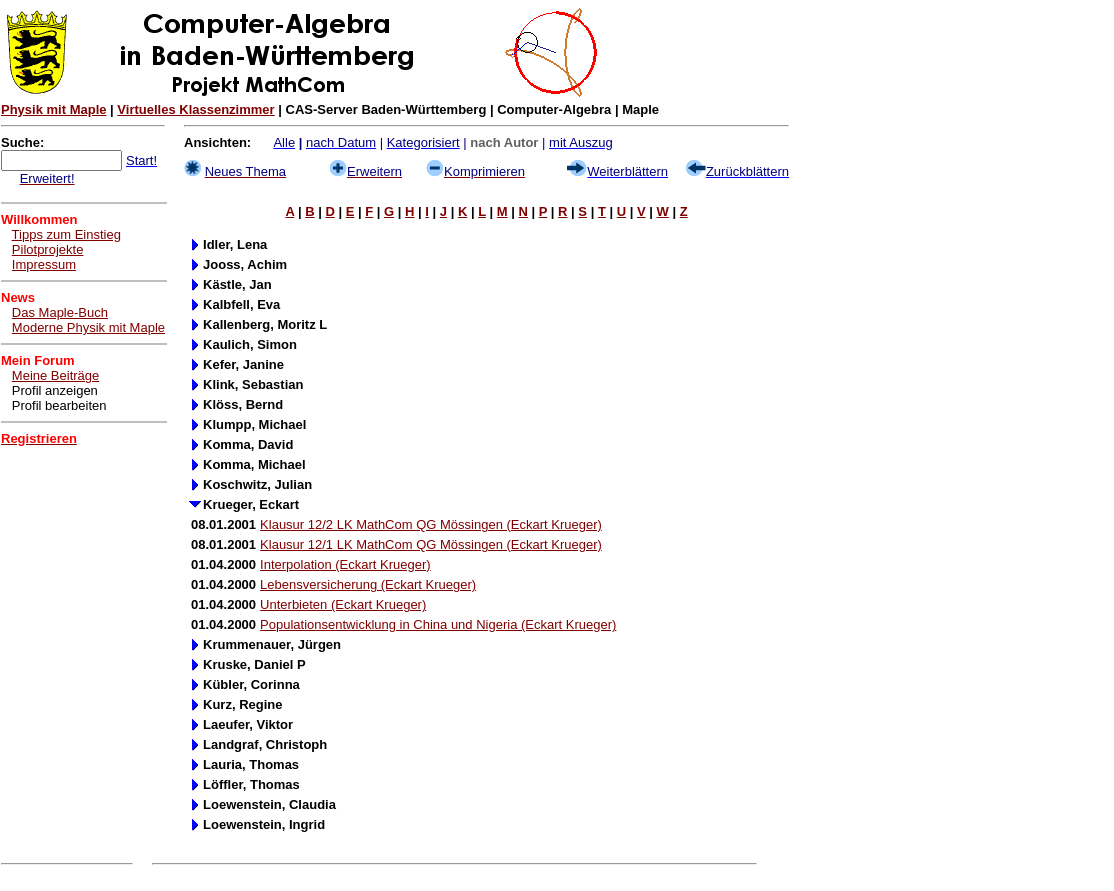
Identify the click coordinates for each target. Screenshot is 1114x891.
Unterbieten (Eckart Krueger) (343, 604)
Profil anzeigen (55, 390)
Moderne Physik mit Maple (88, 327)
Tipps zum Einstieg (66, 234)
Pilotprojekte (48, 249)
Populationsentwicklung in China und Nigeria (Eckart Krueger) (438, 624)
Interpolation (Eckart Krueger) (345, 564)
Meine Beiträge (55, 375)
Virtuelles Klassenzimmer (195, 109)
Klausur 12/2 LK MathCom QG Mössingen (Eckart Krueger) (431, 524)
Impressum (44, 264)
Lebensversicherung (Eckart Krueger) (368, 584)
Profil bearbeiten (59, 405)
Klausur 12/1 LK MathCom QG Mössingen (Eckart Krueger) (431, 544)
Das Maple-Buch (60, 312)
